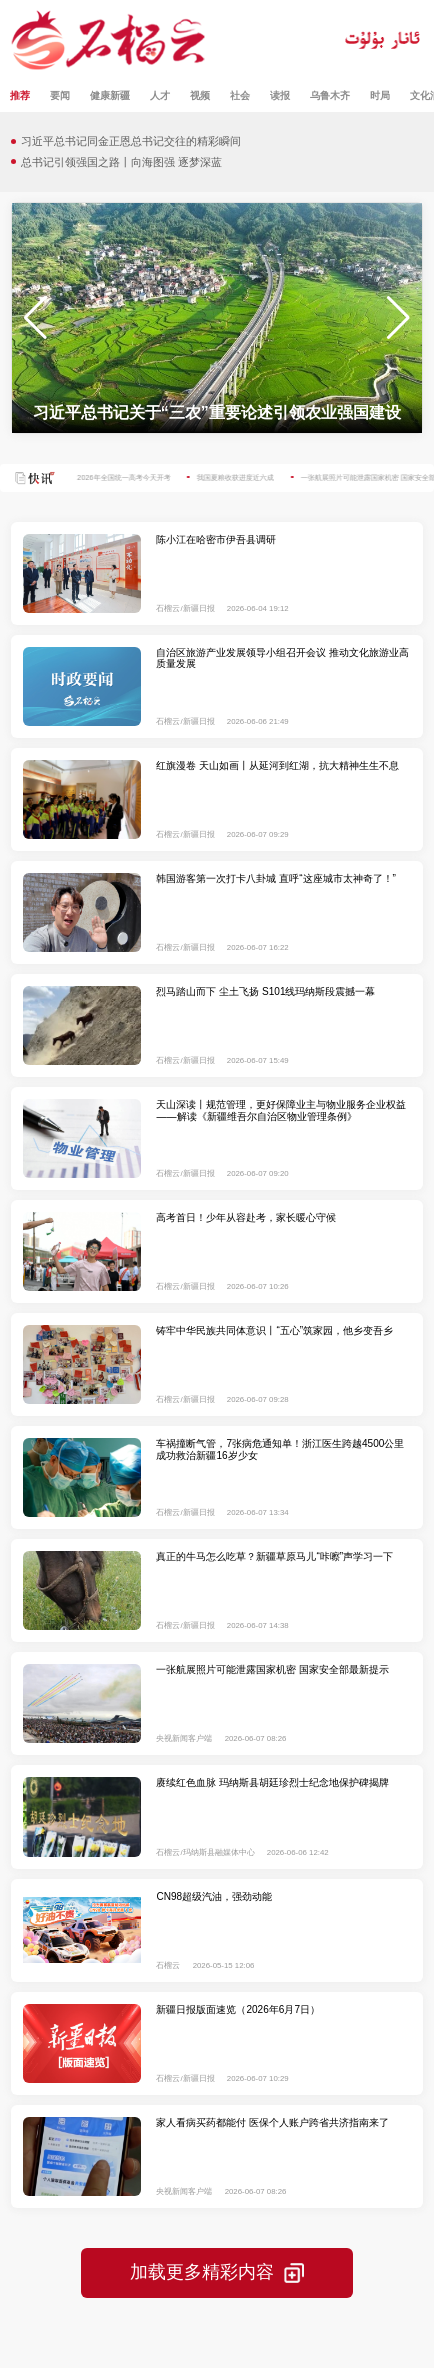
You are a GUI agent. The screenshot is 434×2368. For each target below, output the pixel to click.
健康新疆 (110, 95)
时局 (380, 95)
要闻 (60, 95)
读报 (280, 95)
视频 (200, 95)
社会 (240, 95)
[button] (398, 318)
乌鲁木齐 (330, 95)
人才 (160, 95)
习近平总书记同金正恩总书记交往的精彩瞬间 (131, 141)
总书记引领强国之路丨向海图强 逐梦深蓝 (121, 162)
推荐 (20, 95)
